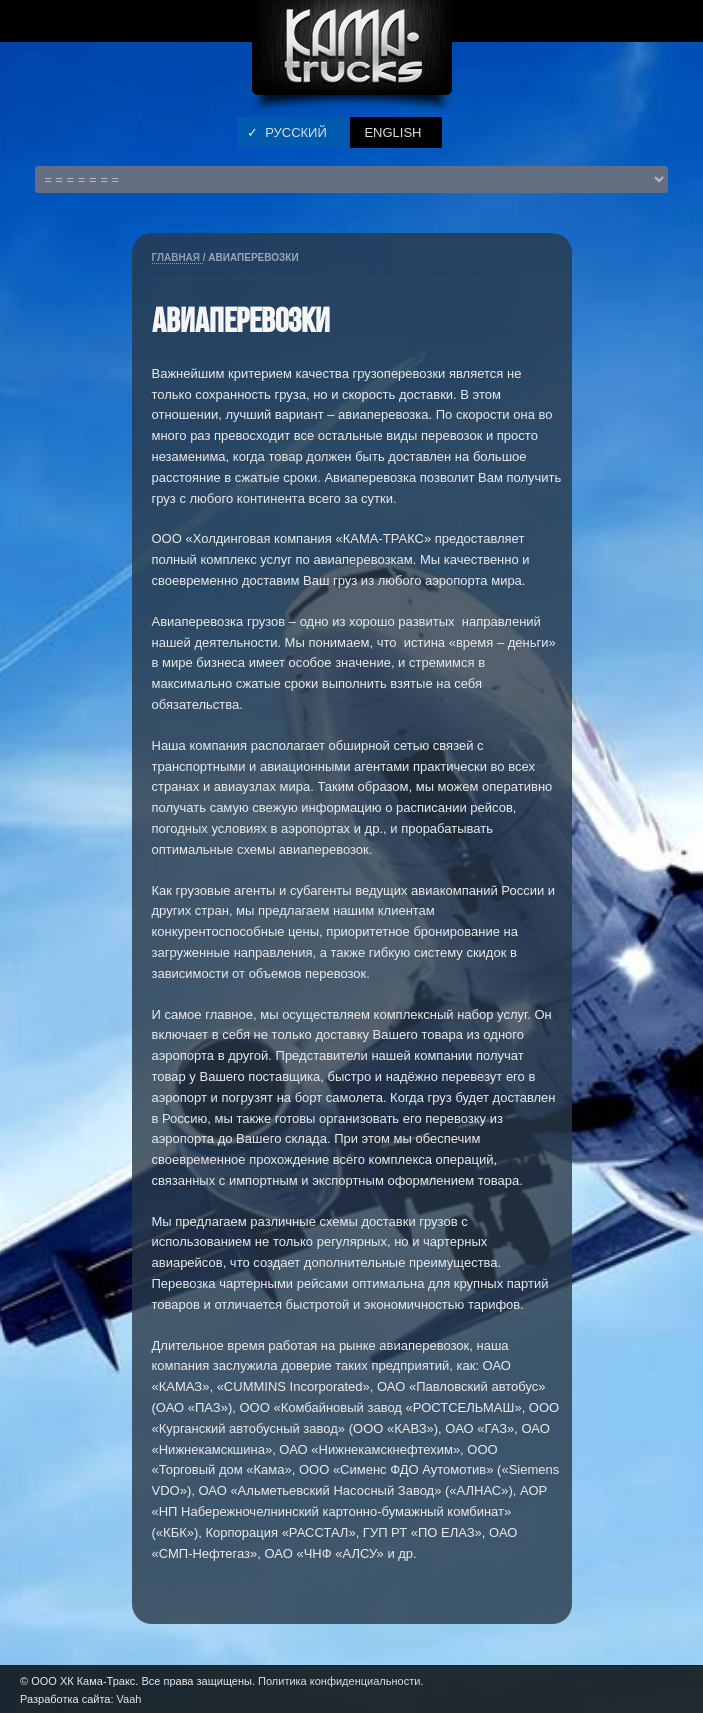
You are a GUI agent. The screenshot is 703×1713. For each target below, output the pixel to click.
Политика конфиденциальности (339, 1681)
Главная (177, 257)
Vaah (129, 1699)
